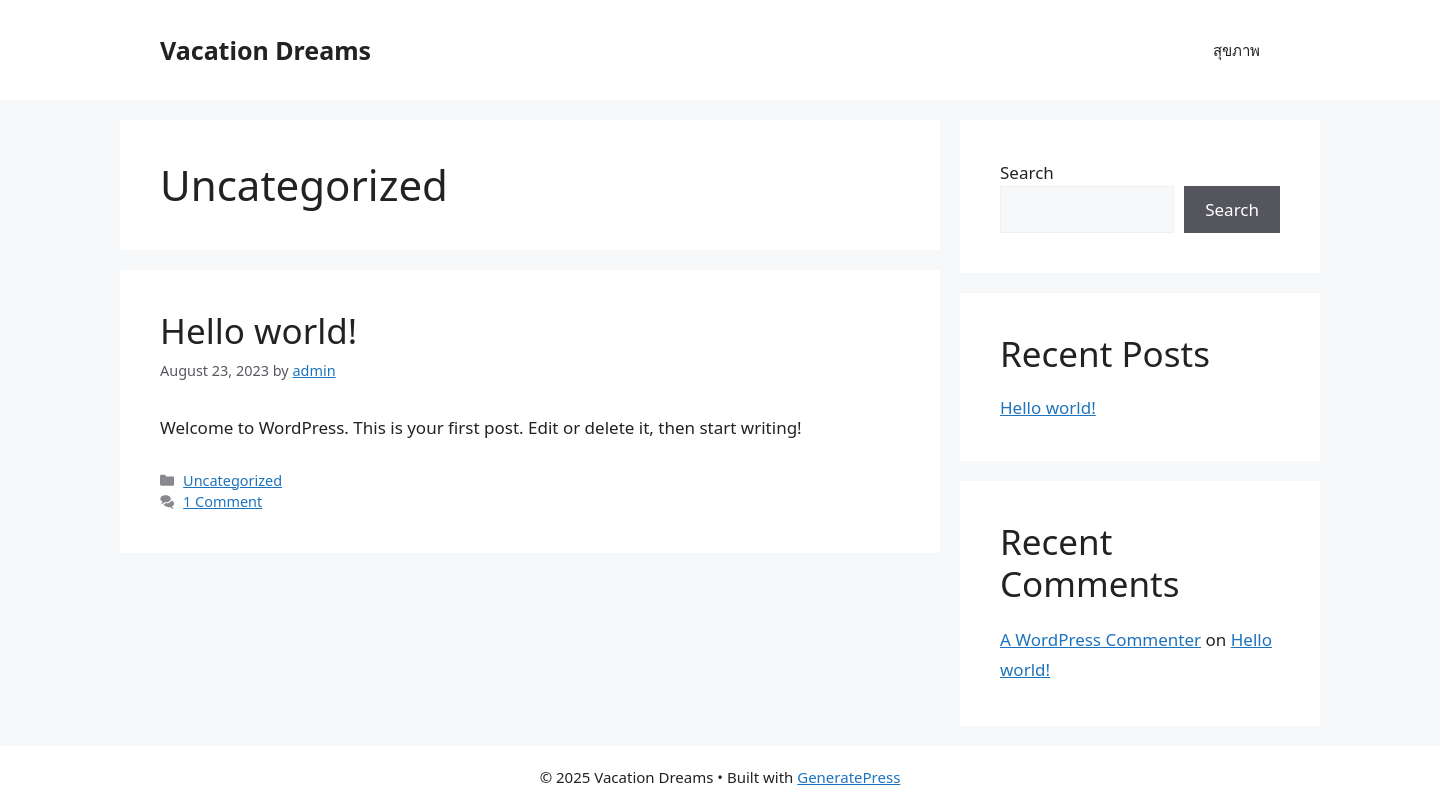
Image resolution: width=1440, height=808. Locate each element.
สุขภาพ (1236, 50)
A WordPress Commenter (1100, 639)
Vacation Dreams (265, 50)
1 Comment (222, 501)
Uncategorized (232, 480)
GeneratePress (848, 777)
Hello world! (258, 330)
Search (1027, 172)
